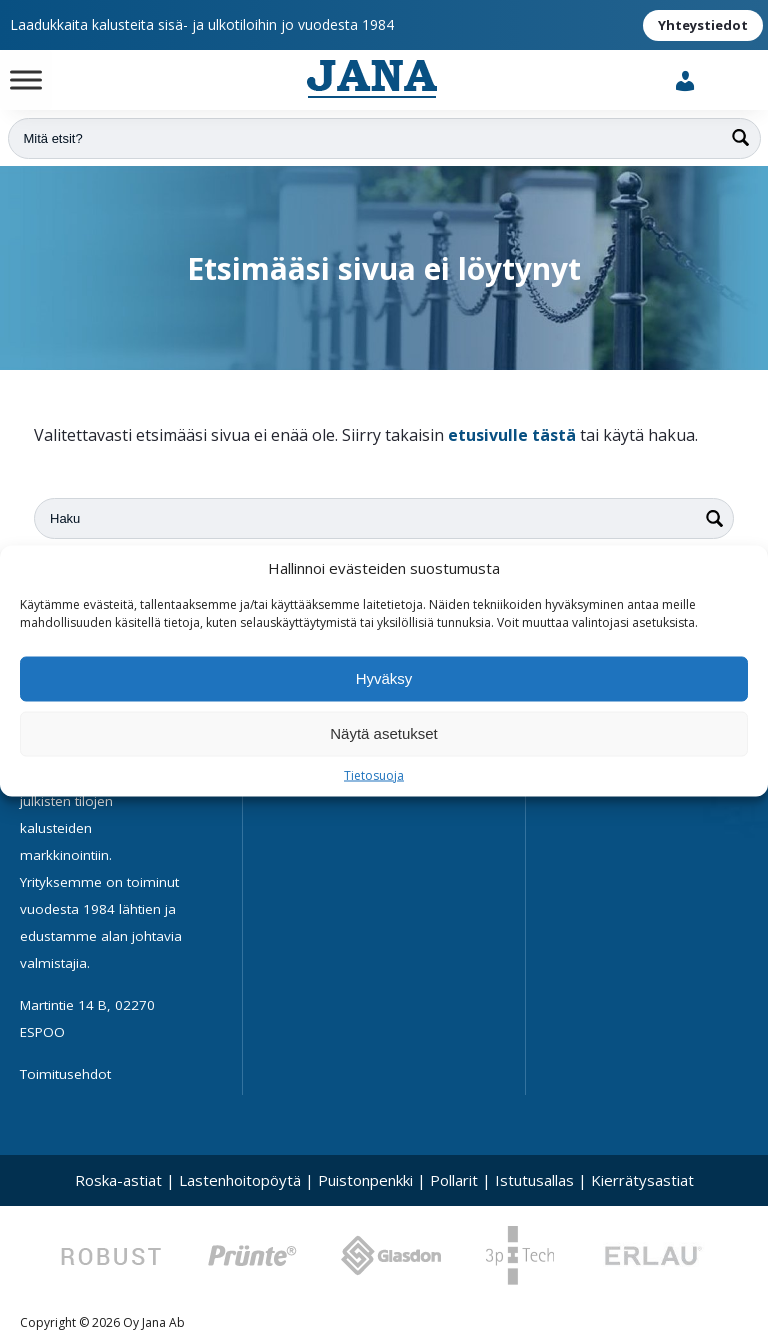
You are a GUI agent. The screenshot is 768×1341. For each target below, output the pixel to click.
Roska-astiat (118, 1180)
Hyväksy (384, 678)
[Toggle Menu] (26, 79)
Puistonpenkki (365, 1180)
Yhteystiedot (703, 25)
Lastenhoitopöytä (240, 1180)
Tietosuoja (374, 774)
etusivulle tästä (512, 435)
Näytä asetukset (384, 733)
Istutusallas (534, 1180)
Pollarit (454, 1180)
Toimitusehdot (65, 1074)
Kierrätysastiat (642, 1180)
